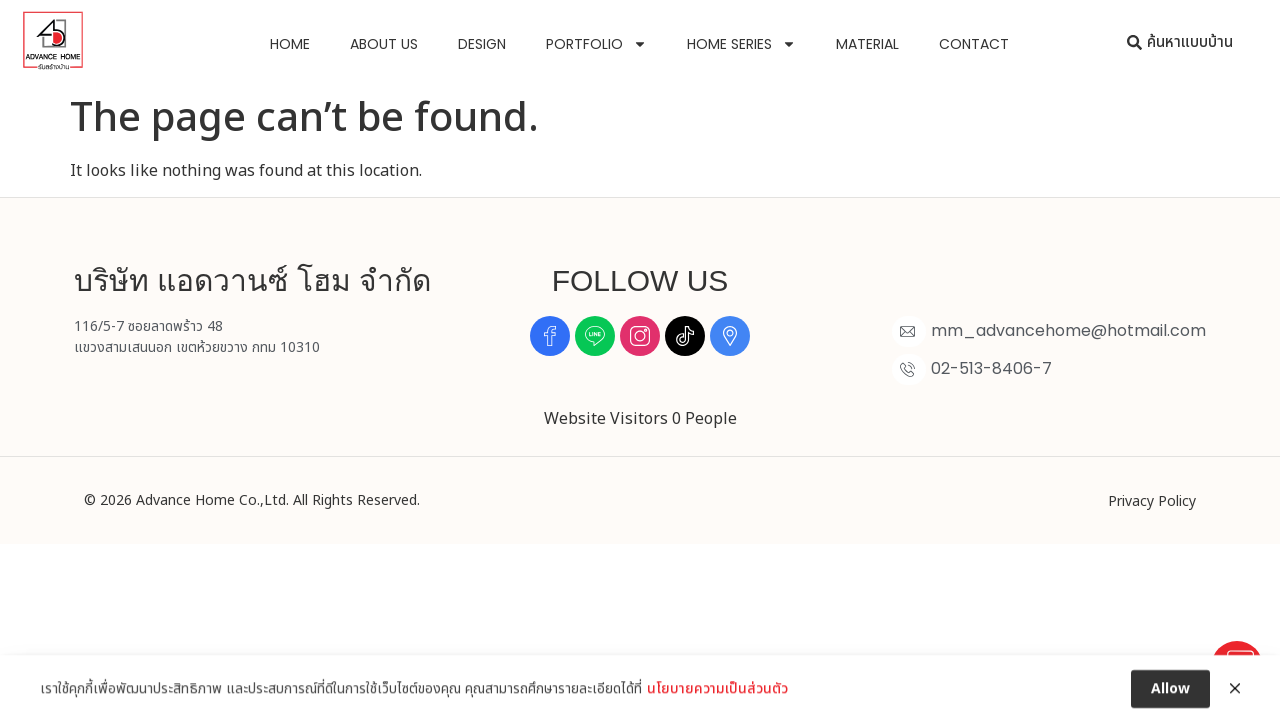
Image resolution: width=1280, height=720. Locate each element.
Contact (974, 44)
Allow (1170, 697)
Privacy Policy (1152, 501)
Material (867, 44)
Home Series (741, 44)
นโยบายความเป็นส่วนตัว (717, 698)
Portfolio (596, 44)
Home (290, 44)
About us (384, 44)
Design (482, 44)
